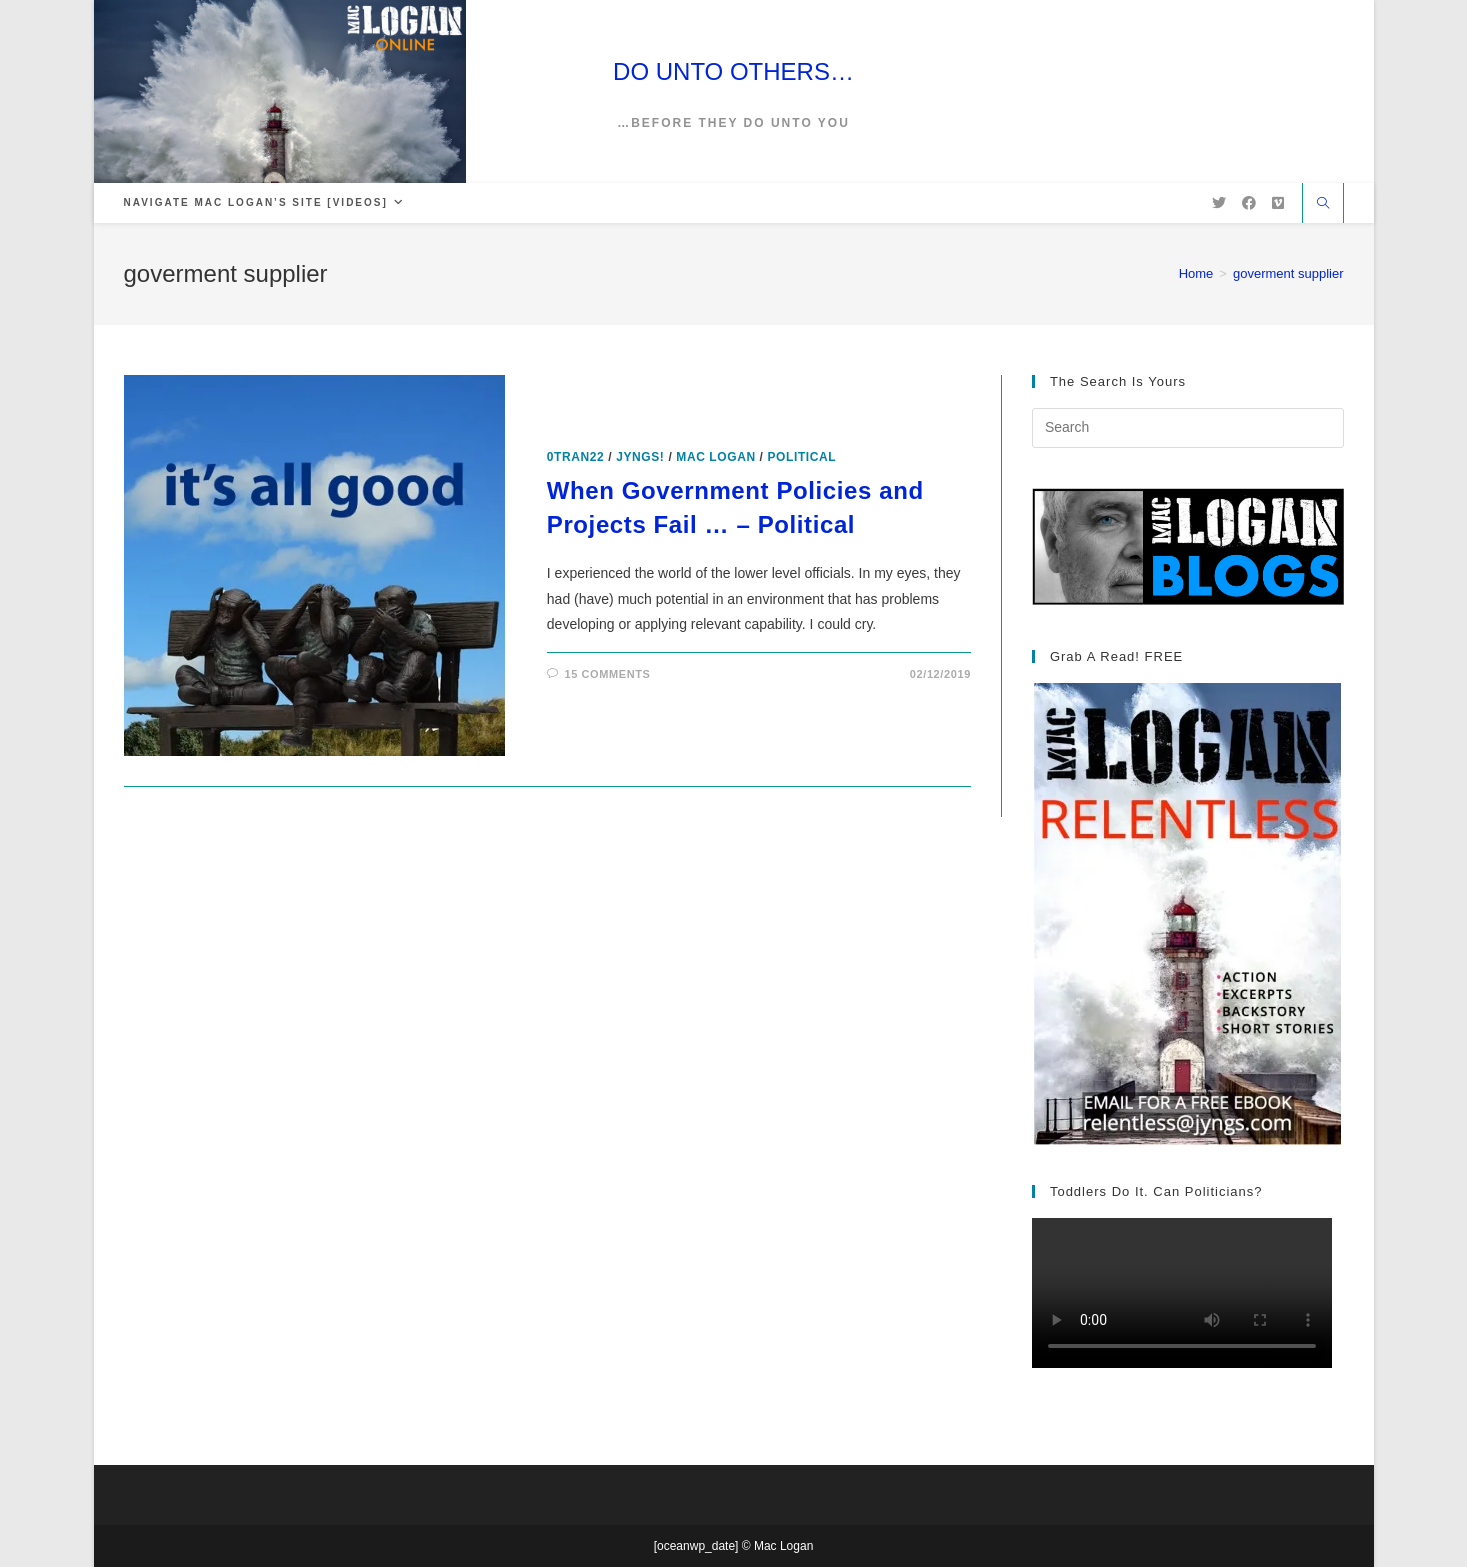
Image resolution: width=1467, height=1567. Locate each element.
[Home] (1196, 273)
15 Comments (607, 674)
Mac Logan (715, 457)
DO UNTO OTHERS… (733, 71)
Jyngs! (640, 457)
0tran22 (576, 457)
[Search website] (1323, 205)
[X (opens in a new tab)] (1219, 203)
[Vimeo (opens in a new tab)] (1278, 203)
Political (802, 457)
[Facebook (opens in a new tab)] (1249, 203)
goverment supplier (1288, 273)
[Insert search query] (1188, 428)
